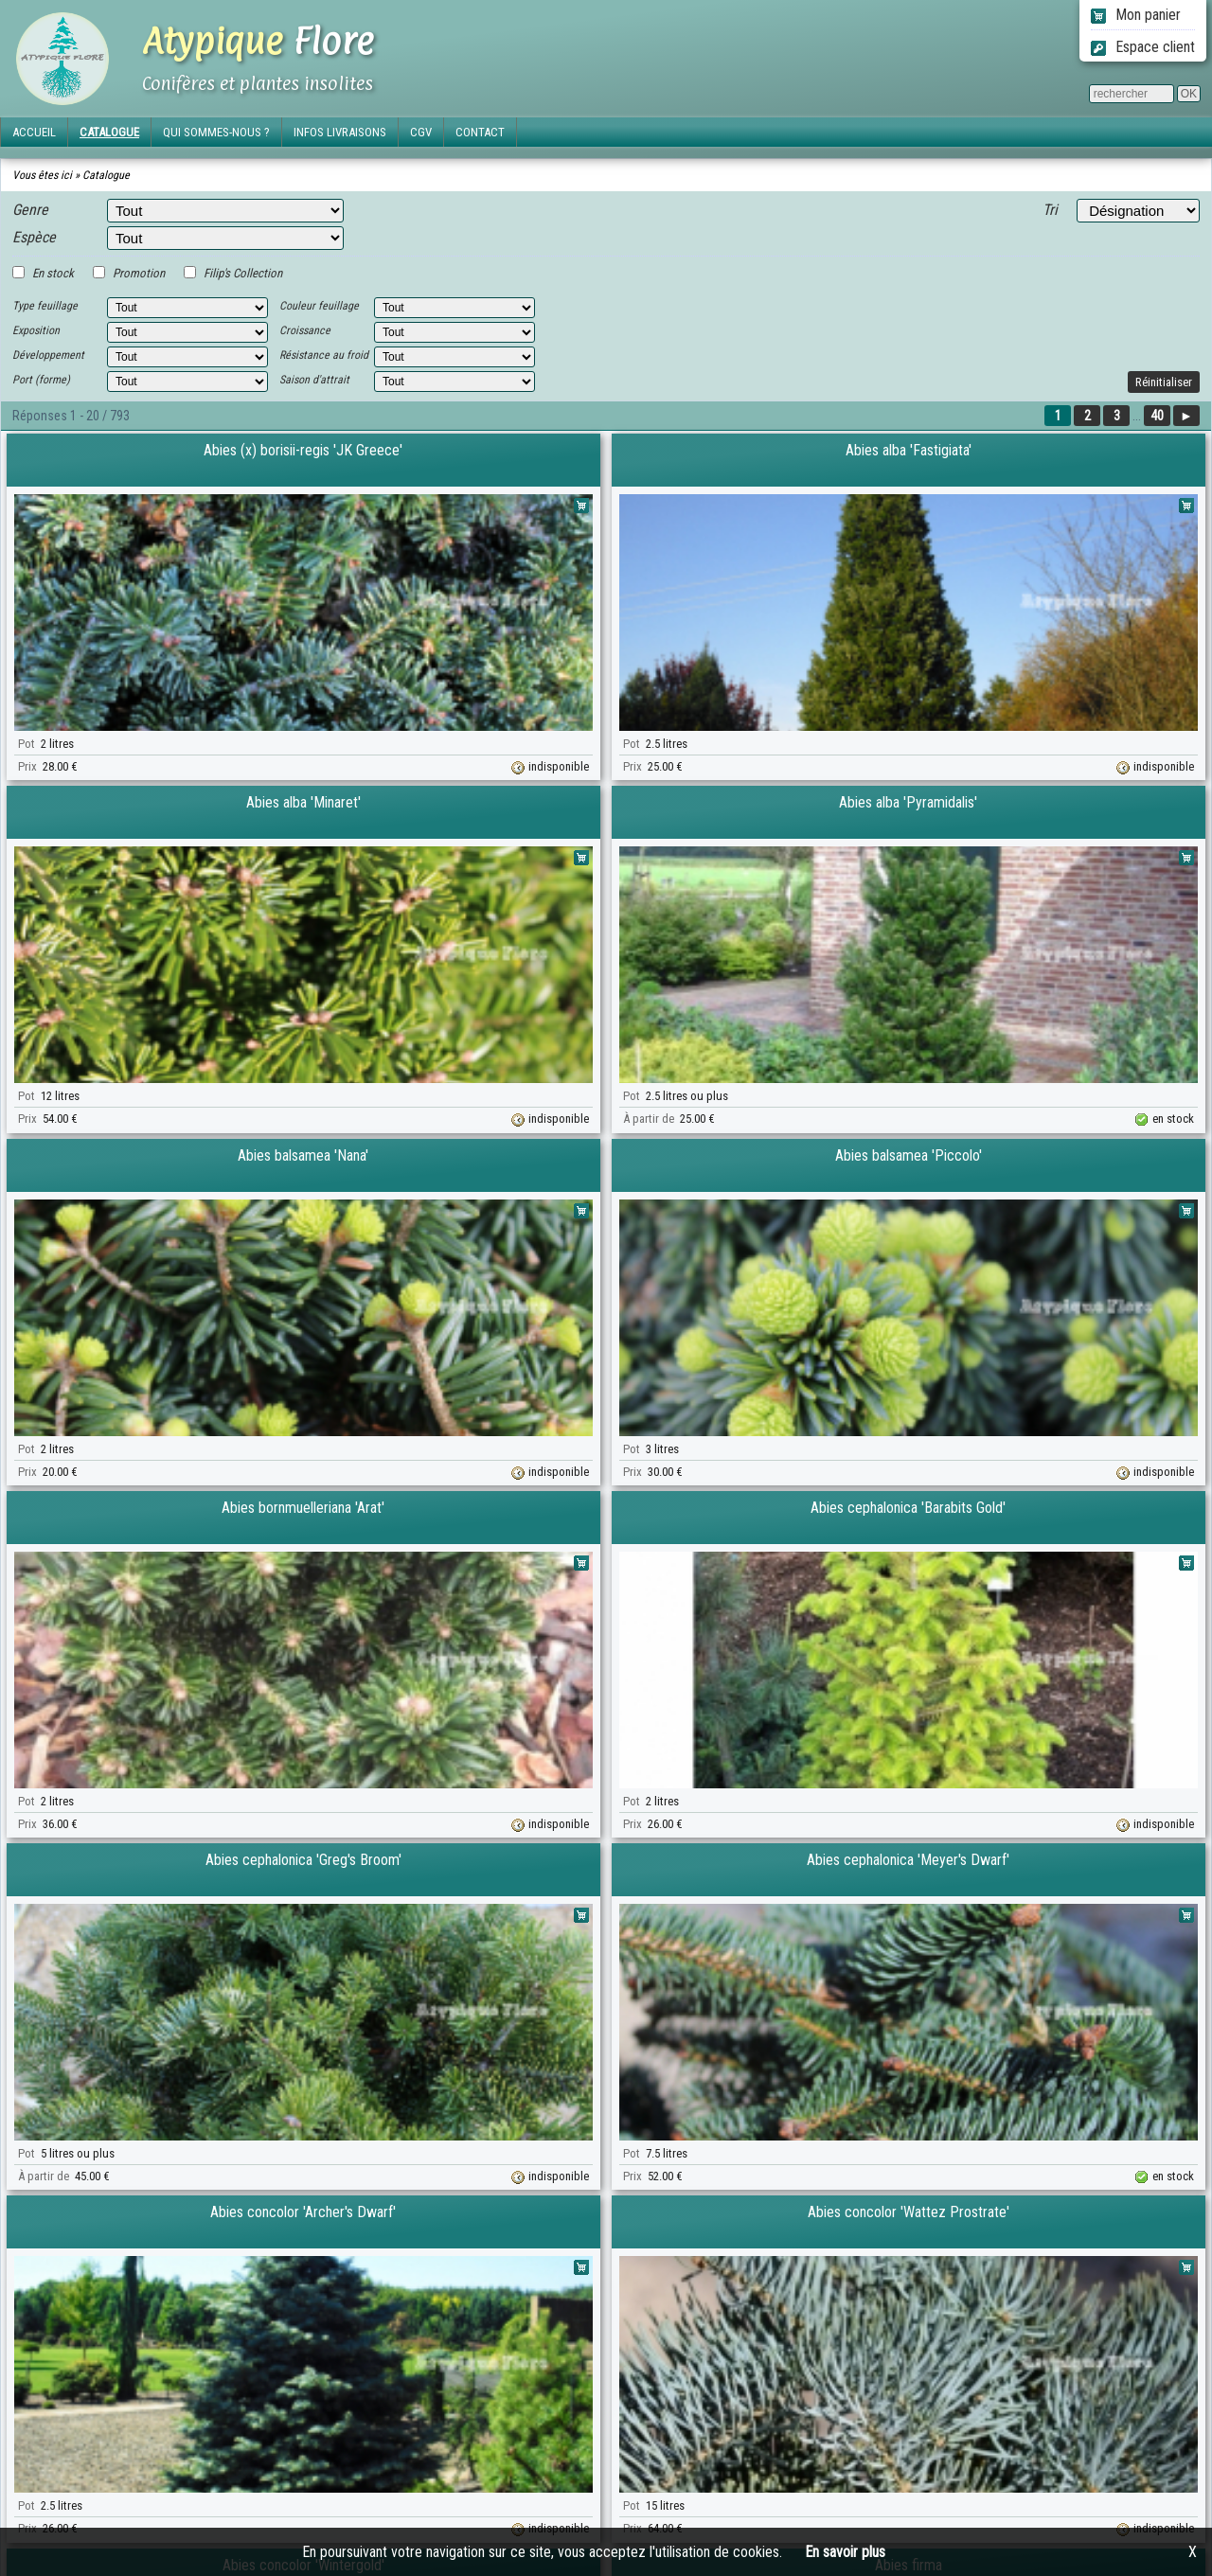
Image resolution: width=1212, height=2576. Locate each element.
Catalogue (106, 175)
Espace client (1143, 47)
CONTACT (480, 132)
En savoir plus (845, 2552)
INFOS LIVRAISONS (340, 132)
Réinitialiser (1163, 382)
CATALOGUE (109, 132)
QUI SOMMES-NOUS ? (216, 132)
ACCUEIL (34, 132)
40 (1157, 415)
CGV (421, 132)
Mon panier (1136, 15)
